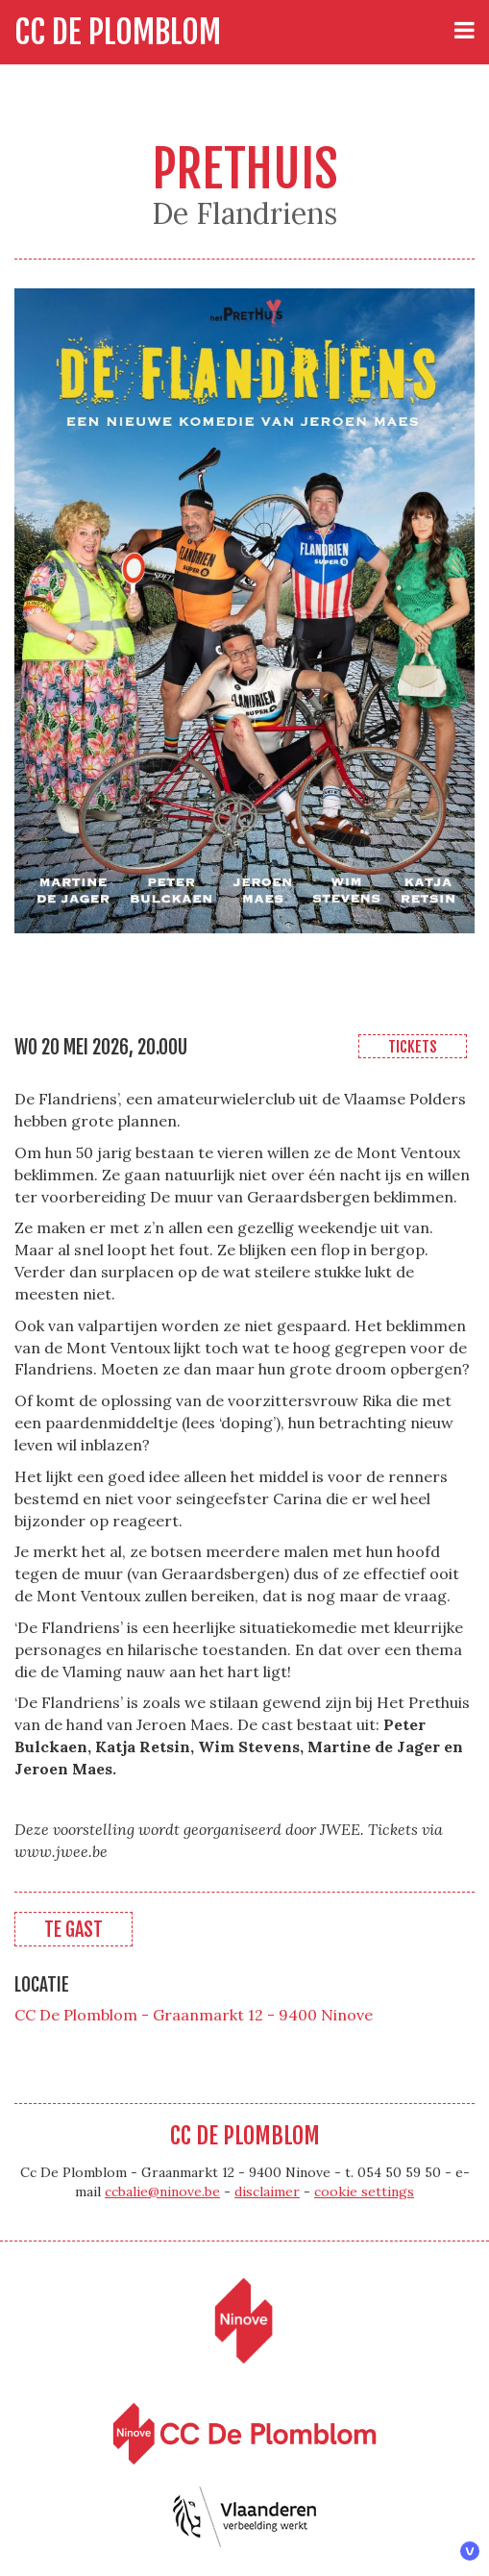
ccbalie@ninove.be (162, 2191)
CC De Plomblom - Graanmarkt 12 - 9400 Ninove (193, 2014)
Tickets (412, 1046)
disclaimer (267, 2191)
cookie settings (364, 2191)
